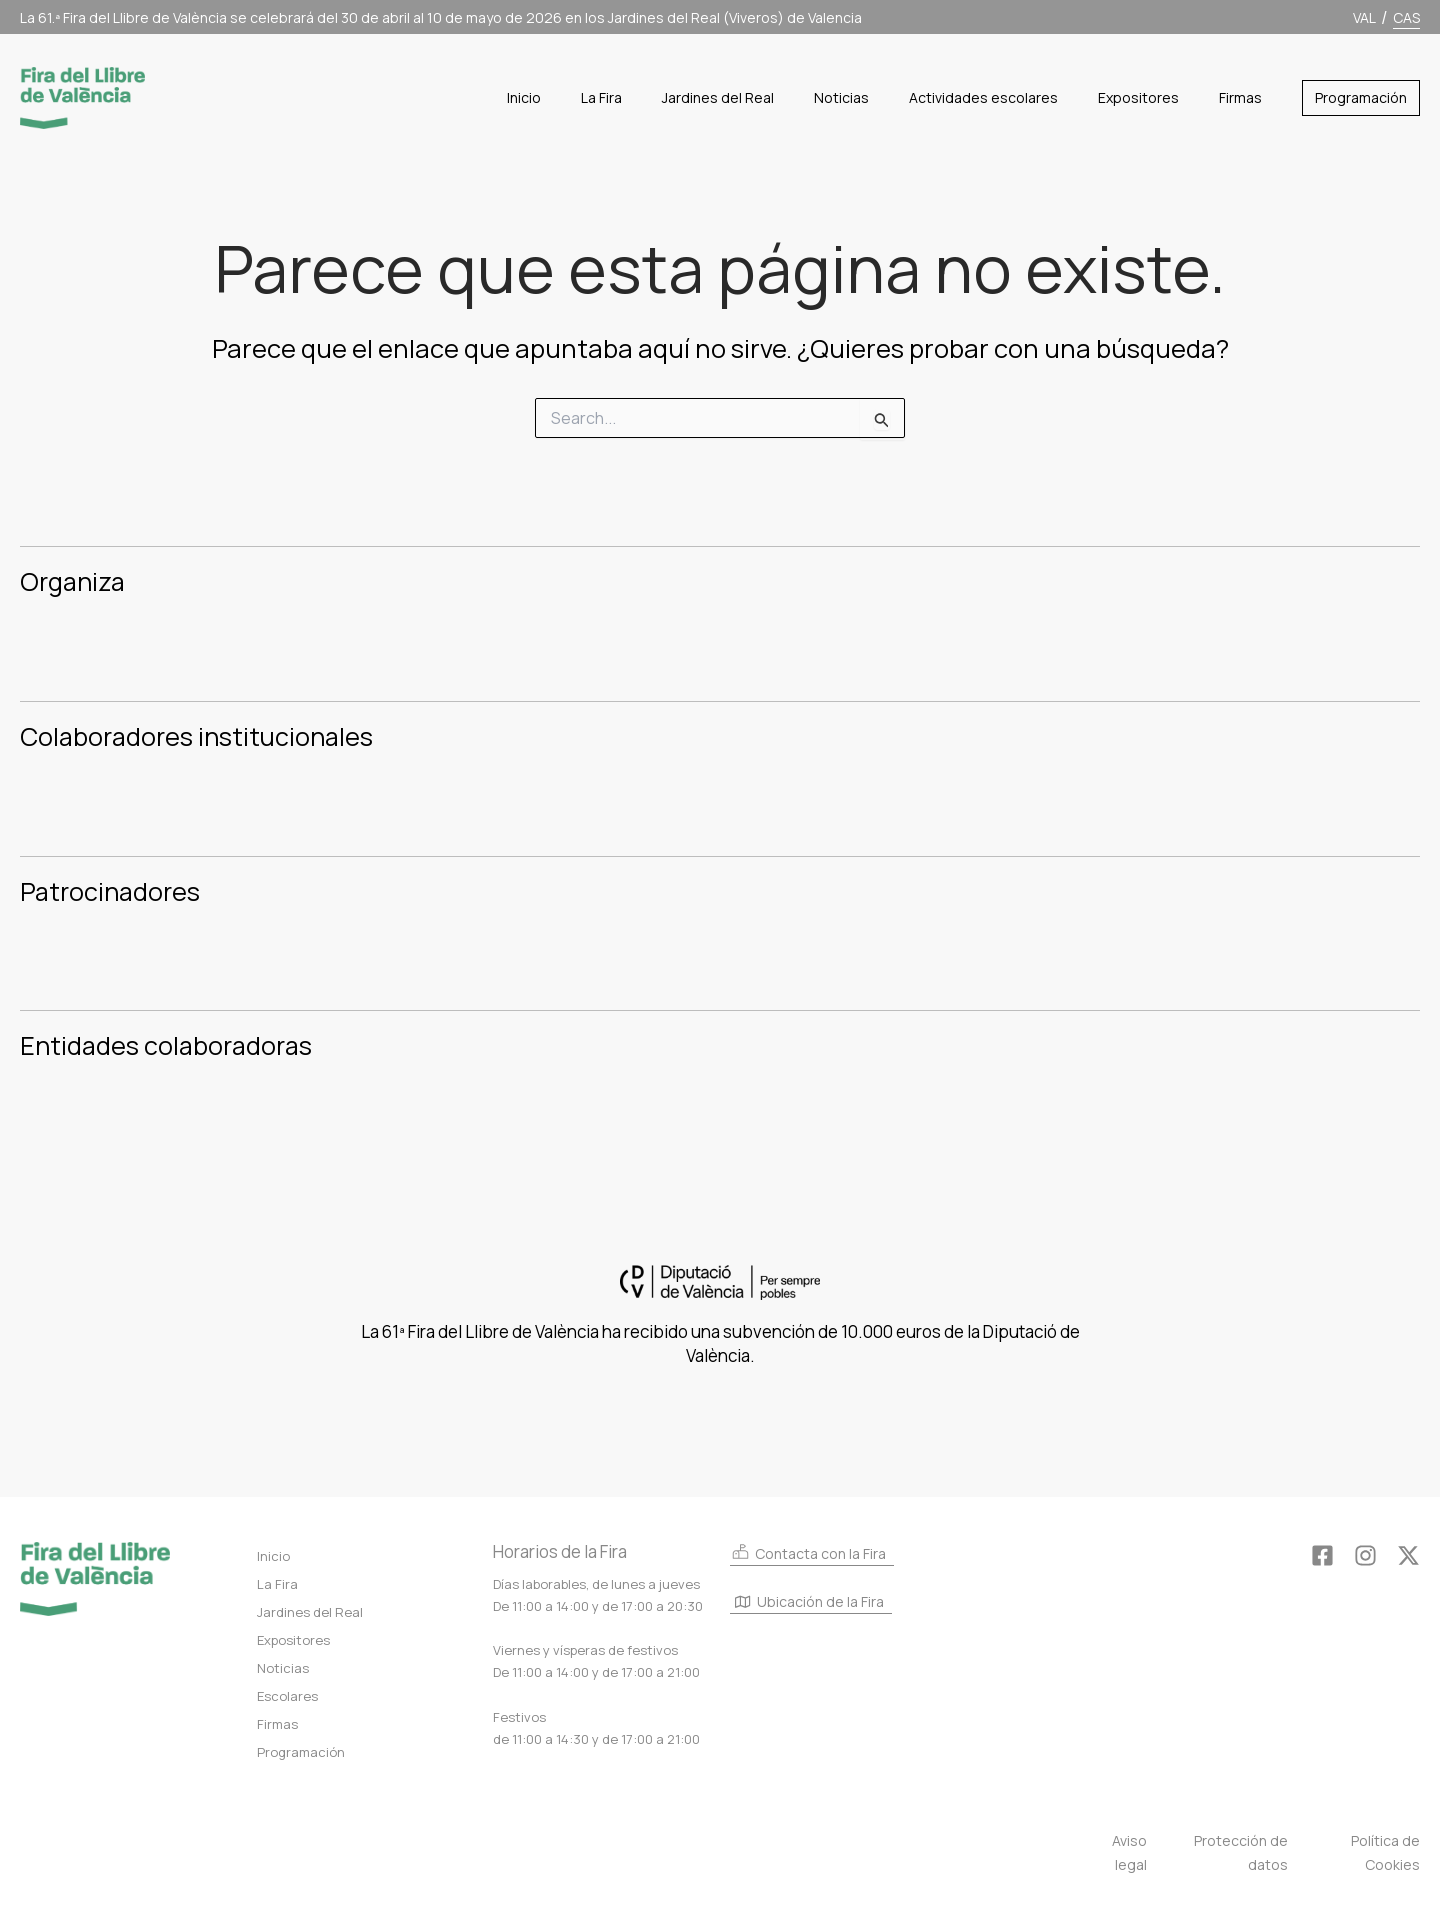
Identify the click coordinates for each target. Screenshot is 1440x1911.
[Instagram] (1365, 1555)
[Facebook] (1322, 1555)
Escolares (287, 1696)
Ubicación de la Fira (809, 1603)
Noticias (283, 1668)
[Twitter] (1408, 1555)
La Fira (277, 1584)
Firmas (277, 1724)
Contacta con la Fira (808, 1552)
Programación (301, 1752)
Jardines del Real (310, 1612)
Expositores (293, 1640)
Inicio (273, 1556)
